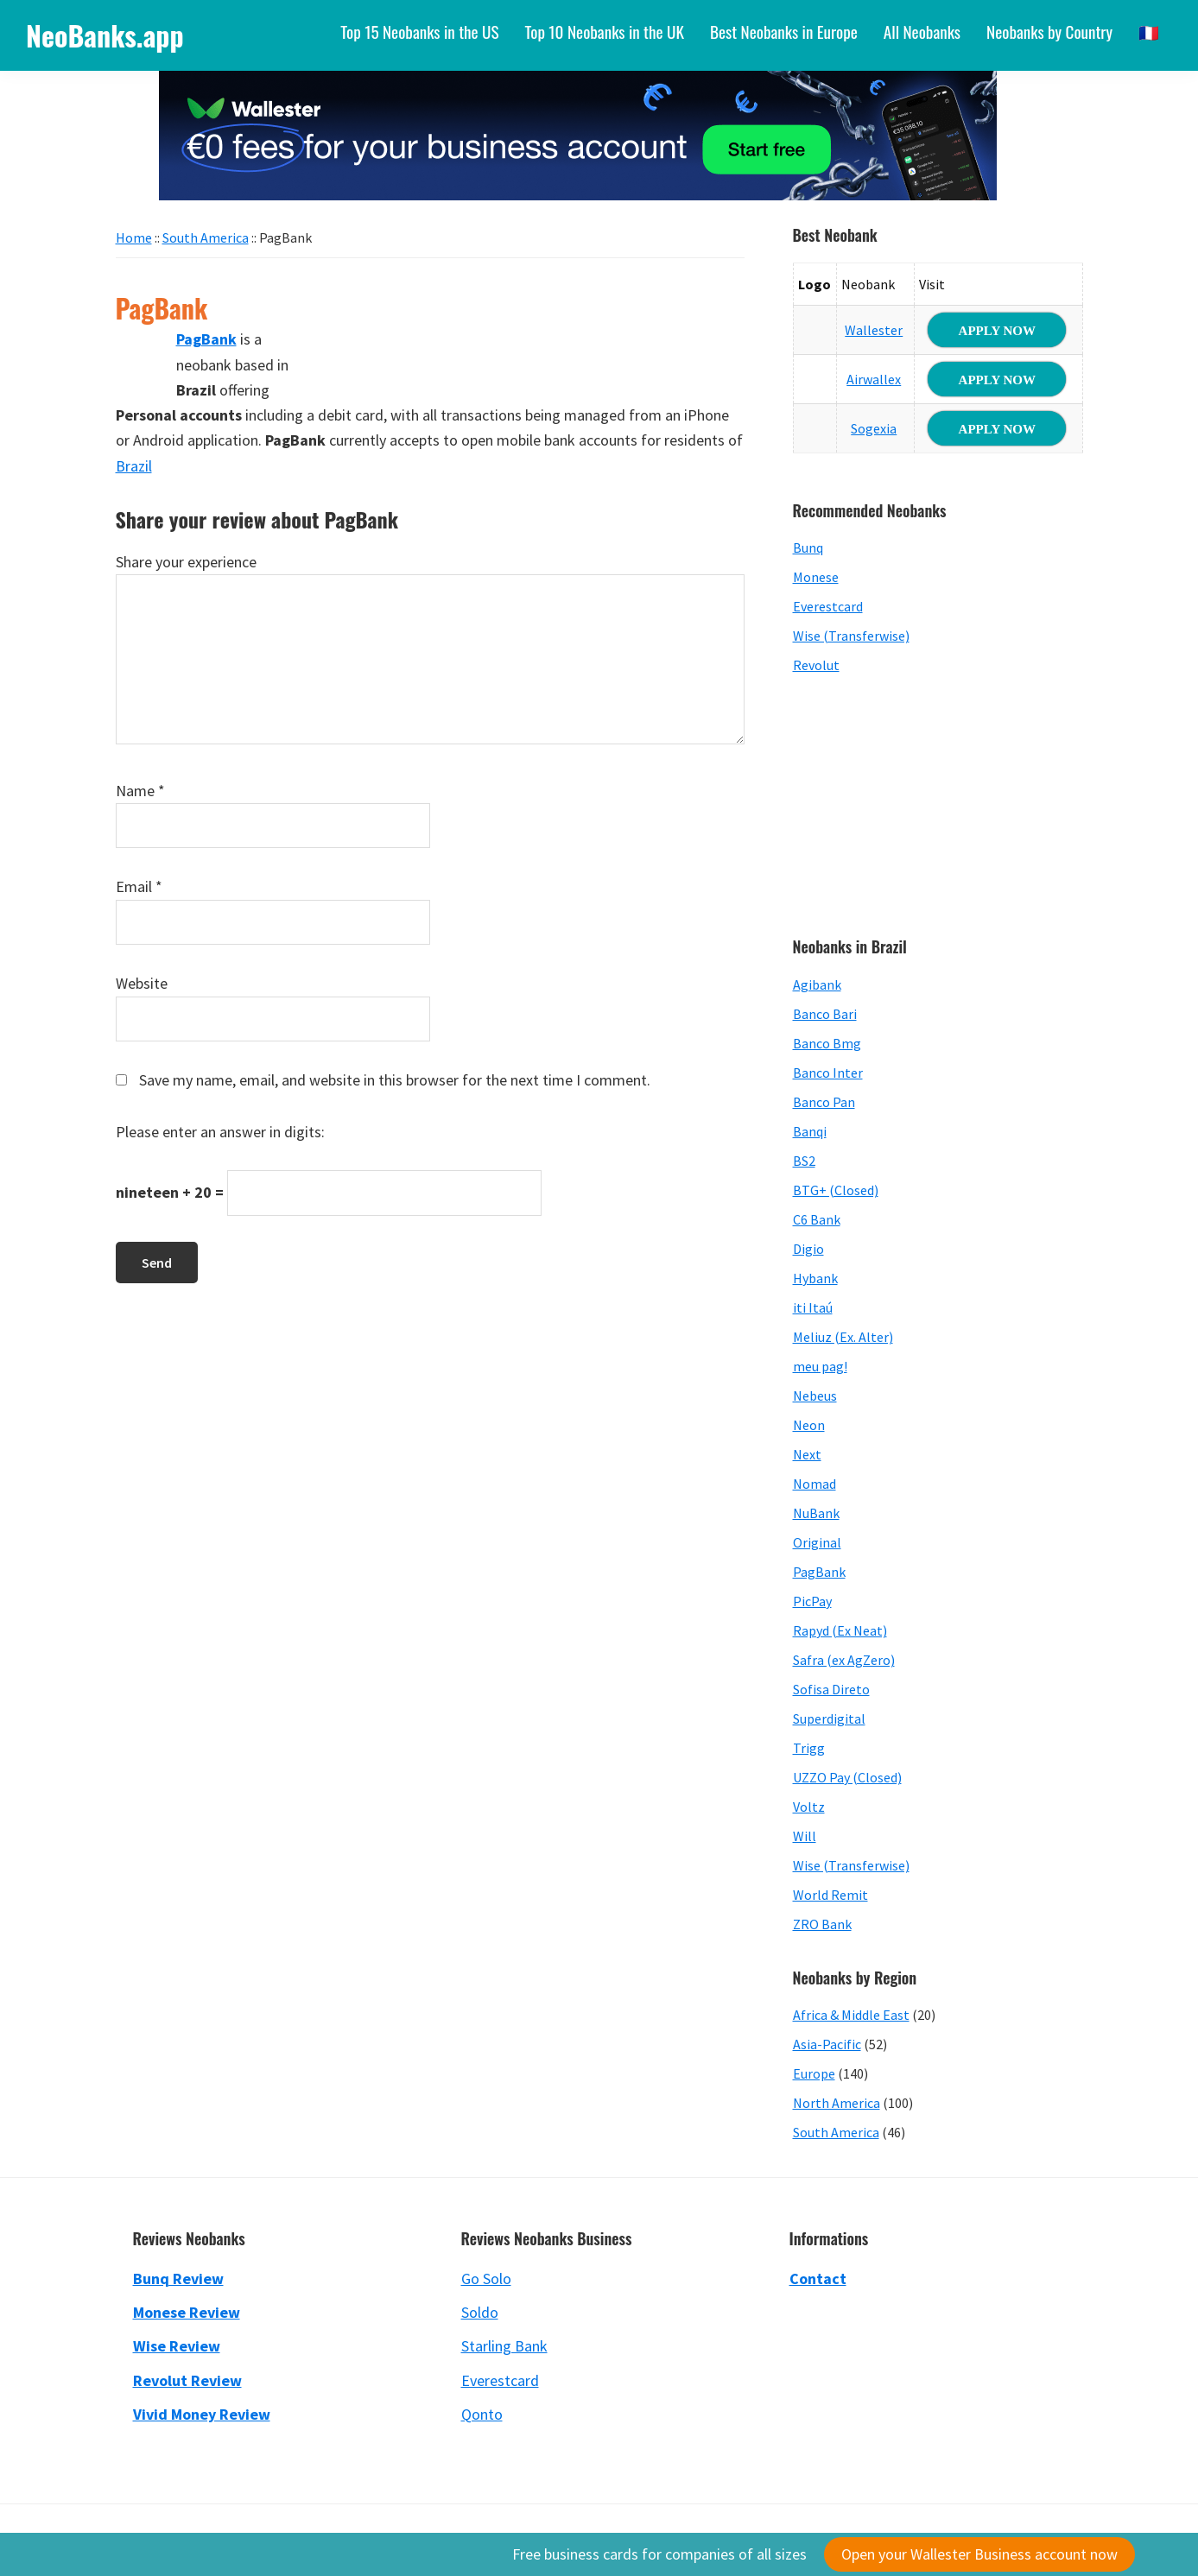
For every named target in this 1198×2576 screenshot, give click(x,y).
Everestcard (828, 606)
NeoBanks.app (105, 35)
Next (807, 1454)
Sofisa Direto (831, 1689)
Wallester (874, 330)
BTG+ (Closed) (835, 1190)
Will (804, 1836)
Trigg (809, 1747)
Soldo (479, 2312)
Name (140, 791)
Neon (809, 1425)
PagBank (819, 1571)
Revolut (816, 665)
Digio (808, 1248)
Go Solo (486, 2278)
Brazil (134, 466)
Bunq (808, 547)
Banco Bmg (827, 1043)
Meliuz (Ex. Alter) (843, 1336)
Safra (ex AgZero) (844, 1659)
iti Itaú (813, 1307)
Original (817, 1542)
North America (836, 2102)
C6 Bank (816, 1219)
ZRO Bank (822, 1924)
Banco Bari (825, 1013)
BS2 (804, 1160)
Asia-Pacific (827, 2044)
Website (142, 983)
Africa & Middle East (851, 2014)
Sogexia (874, 428)
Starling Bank (504, 2346)
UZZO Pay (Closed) (847, 1777)
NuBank (816, 1513)
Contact (817, 2278)
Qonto (482, 2414)
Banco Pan (824, 1102)
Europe (814, 2073)
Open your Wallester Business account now (979, 2554)
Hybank (815, 1278)
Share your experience (186, 562)
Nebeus (815, 1395)
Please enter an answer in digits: (220, 1132)
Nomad (814, 1483)
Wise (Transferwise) (851, 635)
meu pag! (820, 1366)
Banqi (810, 1131)
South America (836, 2132)
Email (139, 886)
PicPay (812, 1601)
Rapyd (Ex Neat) (840, 1630)
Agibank (817, 984)
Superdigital (829, 1718)
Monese (816, 576)
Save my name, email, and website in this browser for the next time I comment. (394, 1080)
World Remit (830, 1894)
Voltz (809, 1806)
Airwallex (873, 379)
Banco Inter (828, 1072)
